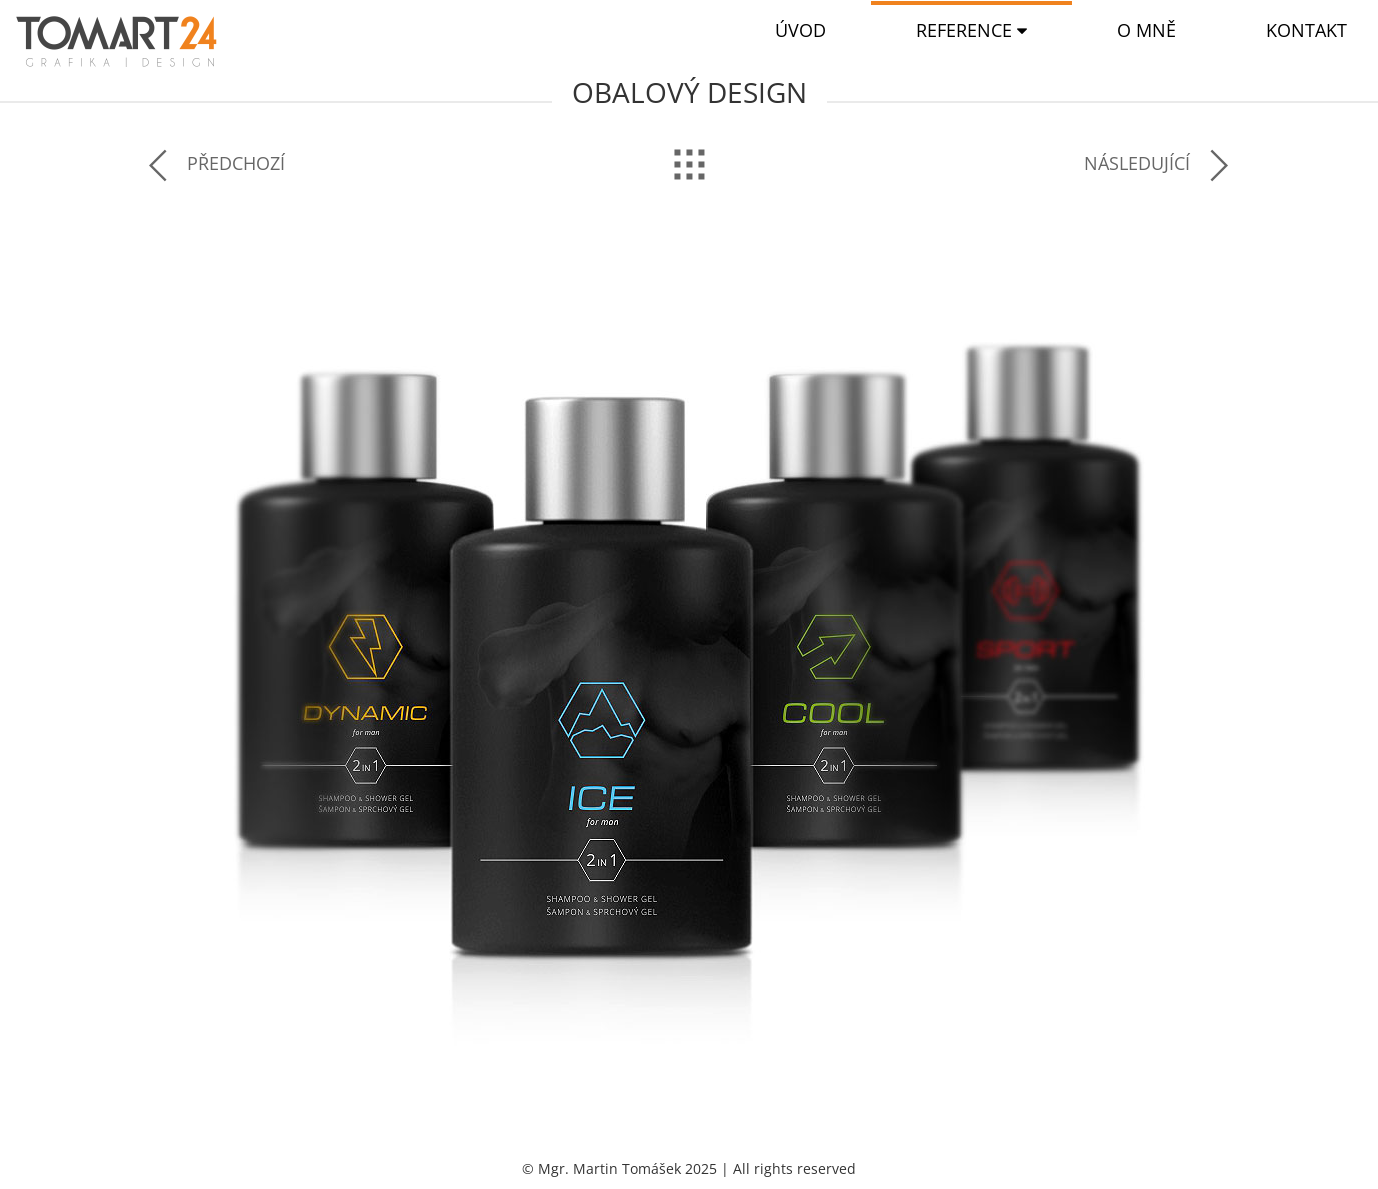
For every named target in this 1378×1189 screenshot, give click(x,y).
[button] (971, 30)
